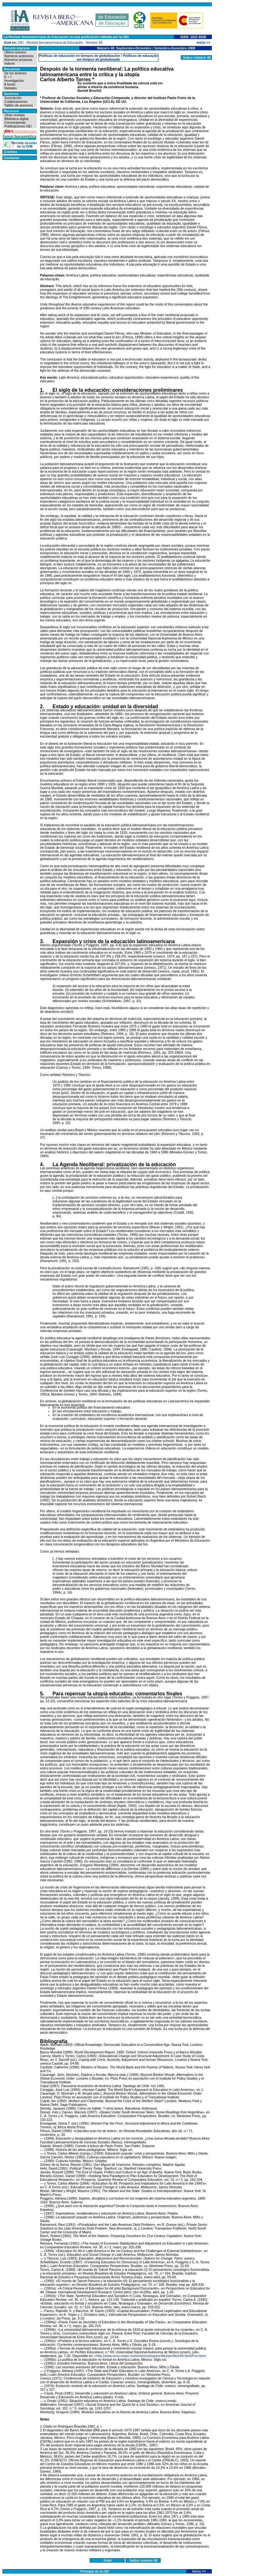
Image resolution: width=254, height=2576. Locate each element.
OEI (20, 42)
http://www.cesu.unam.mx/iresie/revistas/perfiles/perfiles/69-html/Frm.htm (150, 2356)
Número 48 (94, 42)
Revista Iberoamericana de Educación (55, 42)
